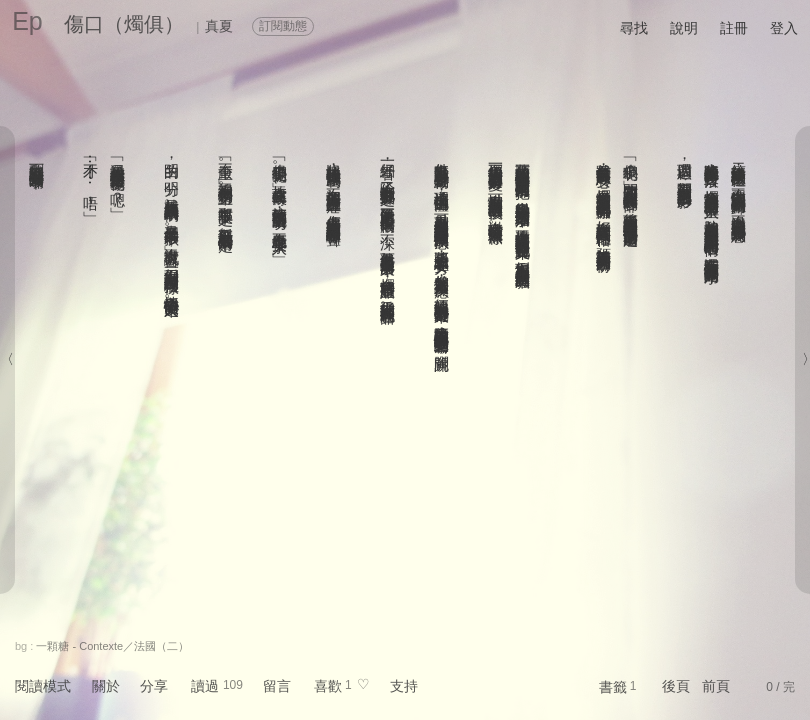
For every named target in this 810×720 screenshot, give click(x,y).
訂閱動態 (283, 26)
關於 (106, 686)
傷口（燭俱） (124, 24)
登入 (784, 28)
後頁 (676, 686)
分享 (154, 686)
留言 (277, 686)
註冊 (734, 28)
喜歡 (328, 686)
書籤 (613, 687)
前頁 (716, 686)
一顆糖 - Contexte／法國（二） (112, 646)
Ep (27, 21)
